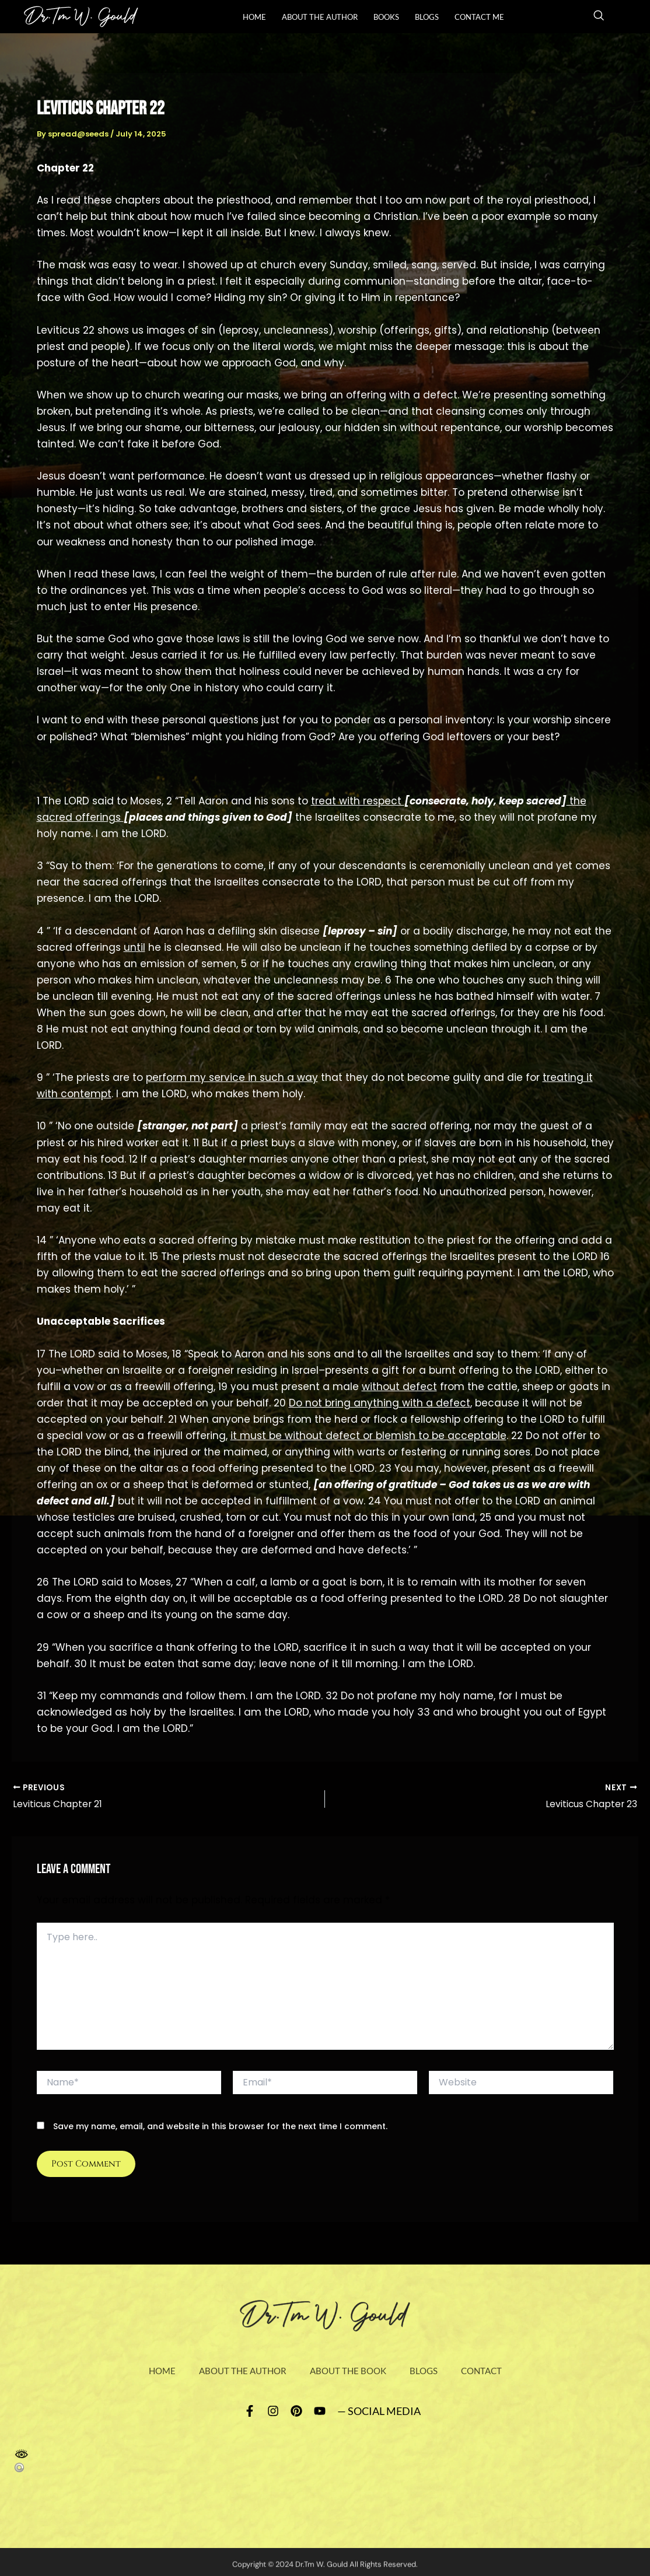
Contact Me (479, 17)
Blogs (427, 17)
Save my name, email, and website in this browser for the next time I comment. (220, 2127)
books (386, 17)
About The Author (320, 17)
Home (254, 17)
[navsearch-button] (598, 17)
